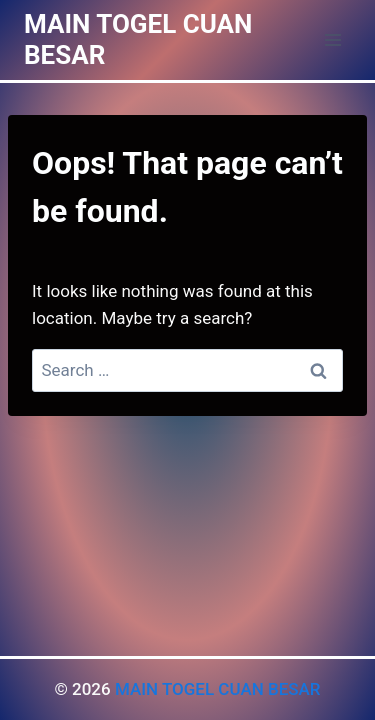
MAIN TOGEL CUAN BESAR (218, 689)
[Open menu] (332, 39)
